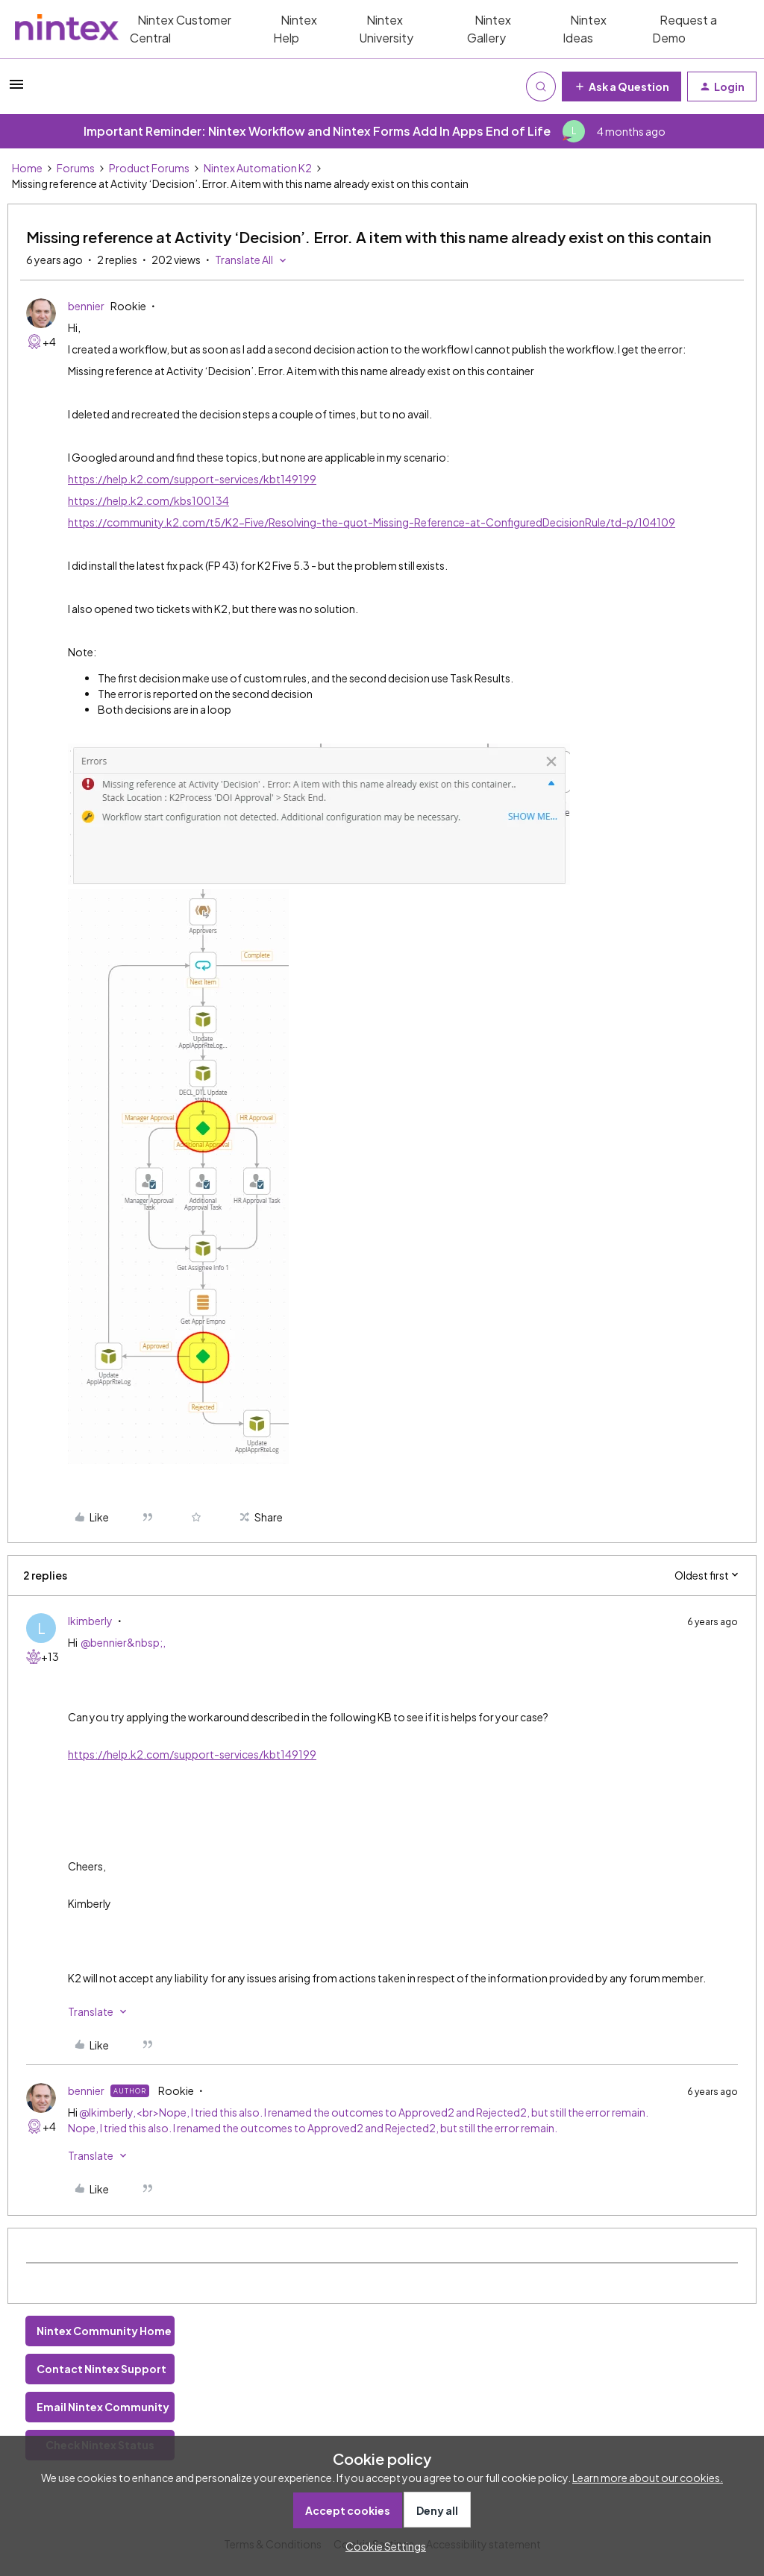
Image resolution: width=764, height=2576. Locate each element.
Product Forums (149, 168)
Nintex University (386, 28)
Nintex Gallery (489, 28)
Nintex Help (295, 28)
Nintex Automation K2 (258, 168)
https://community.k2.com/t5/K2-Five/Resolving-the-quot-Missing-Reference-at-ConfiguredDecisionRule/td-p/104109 (371, 522)
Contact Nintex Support (101, 2368)
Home (27, 168)
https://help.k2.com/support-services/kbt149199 (192, 479)
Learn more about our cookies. (647, 2477)
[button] (16, 88)
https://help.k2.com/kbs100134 (148, 500)
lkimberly (90, 1620)
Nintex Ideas (585, 28)
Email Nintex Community (103, 2406)
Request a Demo (684, 28)
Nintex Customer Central (180, 28)
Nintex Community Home (104, 2330)
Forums (76, 168)
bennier (86, 305)
